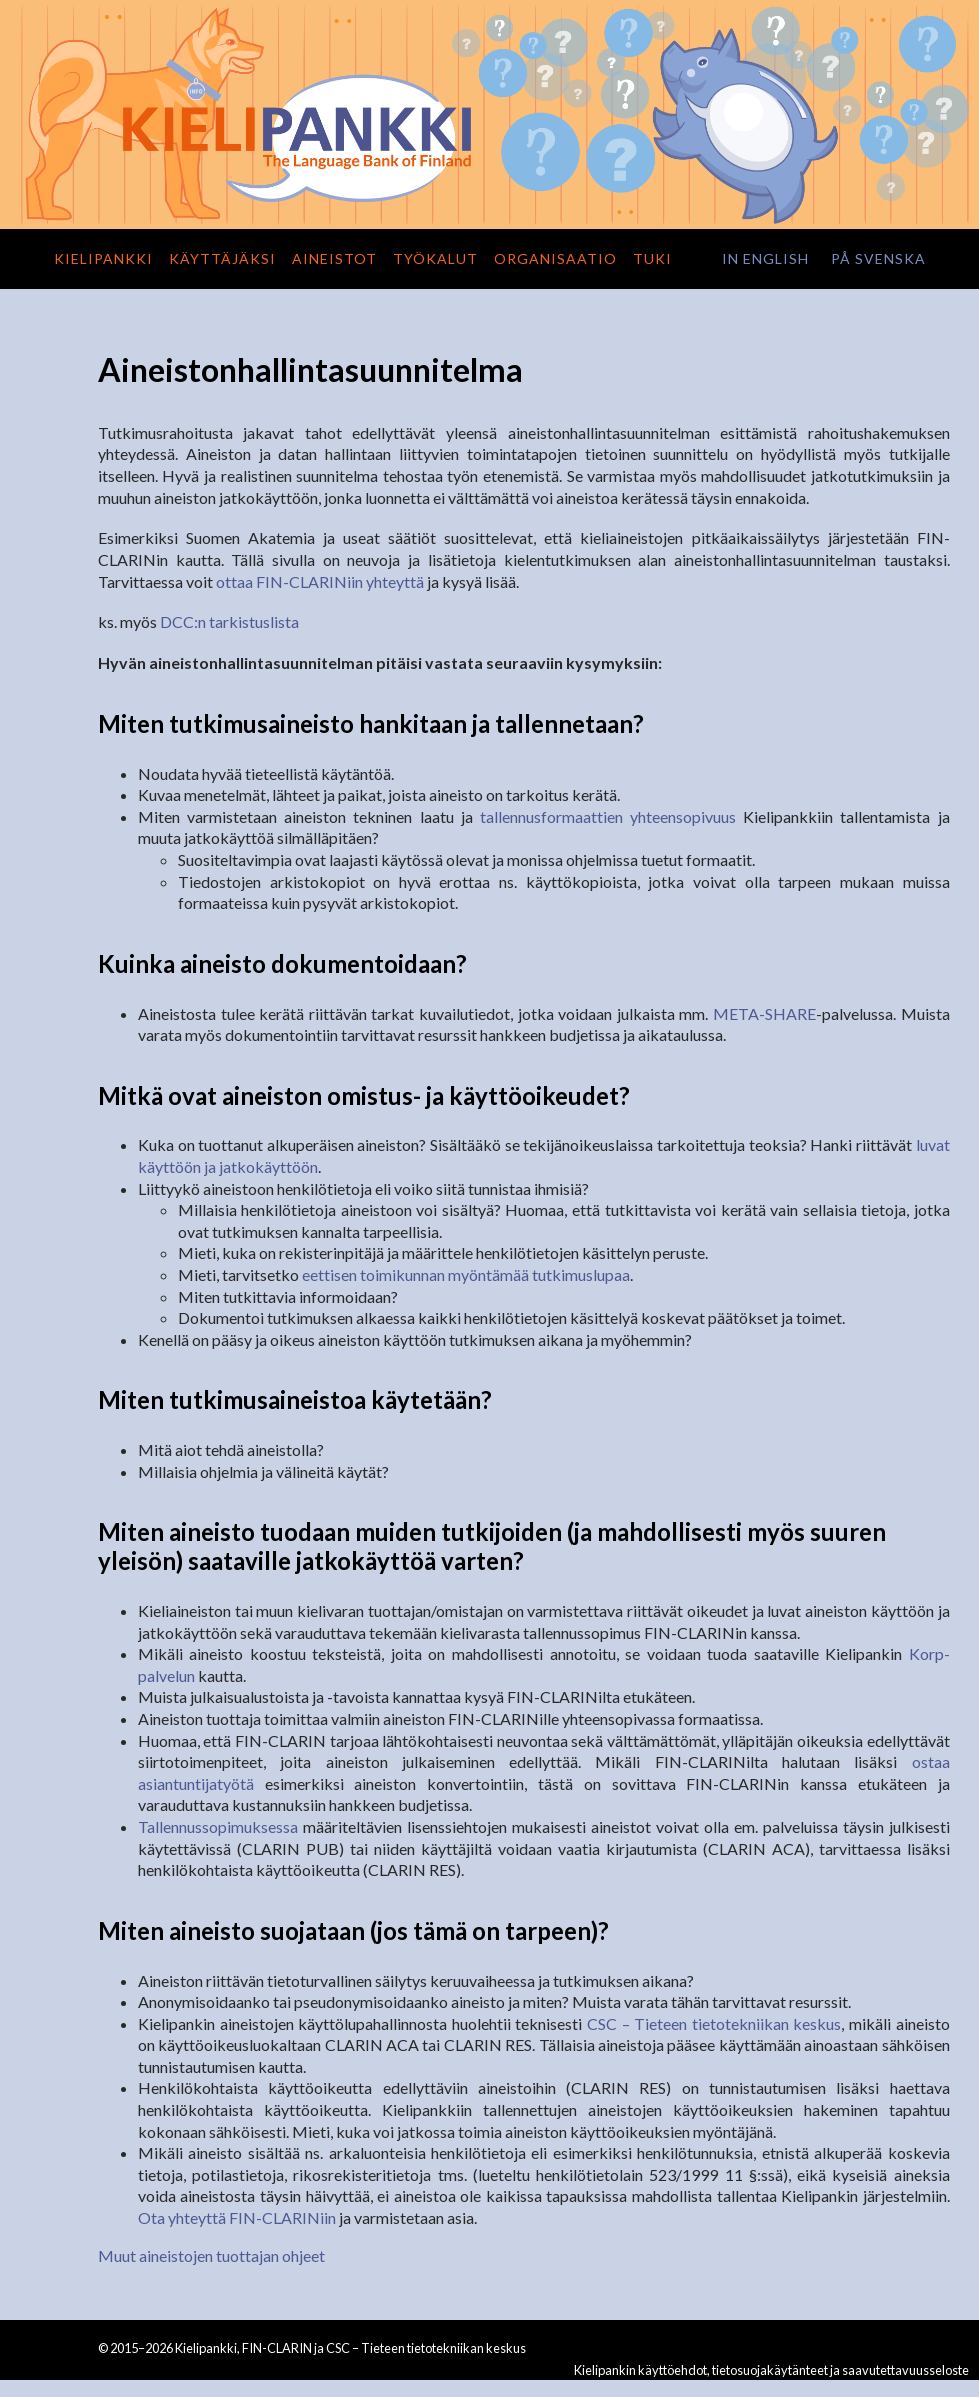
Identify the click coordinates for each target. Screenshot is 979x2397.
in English (765, 258)
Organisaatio (555, 258)
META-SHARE (764, 1013)
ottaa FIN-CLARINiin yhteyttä (320, 581)
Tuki (652, 258)
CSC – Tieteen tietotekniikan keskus (714, 2023)
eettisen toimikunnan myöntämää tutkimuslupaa (466, 1274)
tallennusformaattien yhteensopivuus (608, 816)
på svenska (878, 258)
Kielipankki (103, 258)
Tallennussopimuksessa (218, 1826)
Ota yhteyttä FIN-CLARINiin (237, 2217)
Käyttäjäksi (222, 258)
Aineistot (334, 258)
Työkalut (435, 258)
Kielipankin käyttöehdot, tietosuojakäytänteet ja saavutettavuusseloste (771, 2370)
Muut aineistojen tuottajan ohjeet (211, 2255)
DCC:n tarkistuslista (229, 621)
